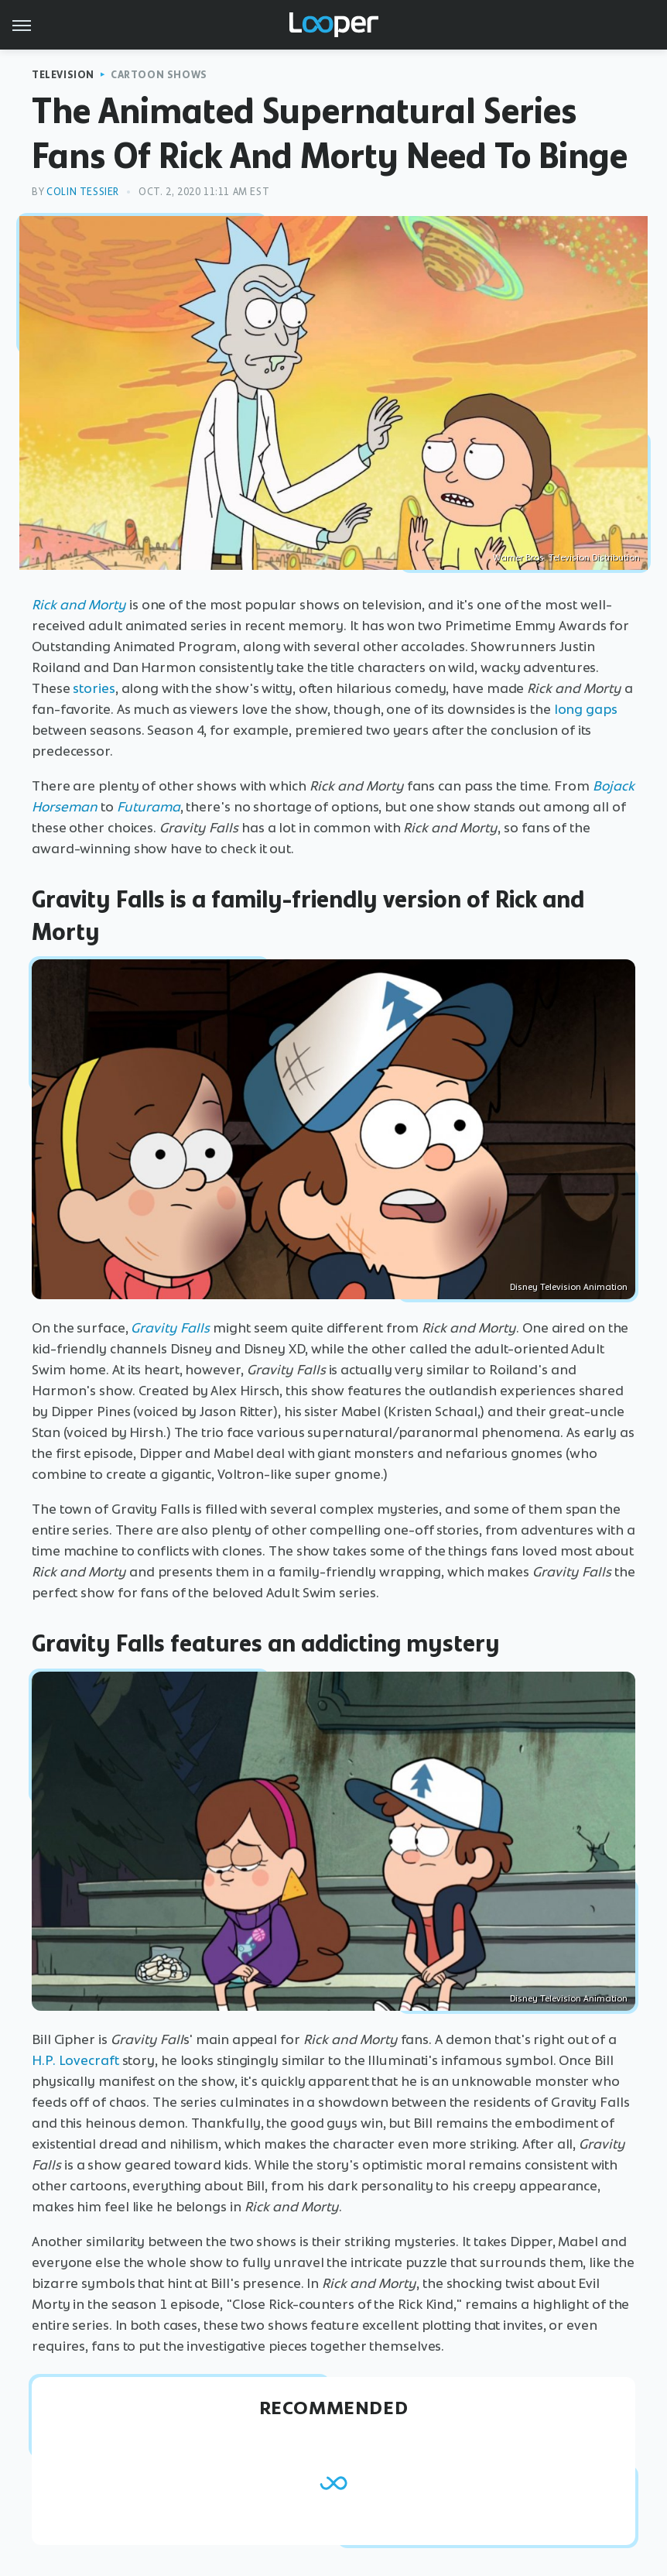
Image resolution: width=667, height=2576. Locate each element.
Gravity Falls (170, 1328)
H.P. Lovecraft (75, 2060)
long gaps (585, 709)
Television (63, 75)
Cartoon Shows (159, 75)
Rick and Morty (79, 604)
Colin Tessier (82, 191)
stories (94, 688)
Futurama (148, 806)
